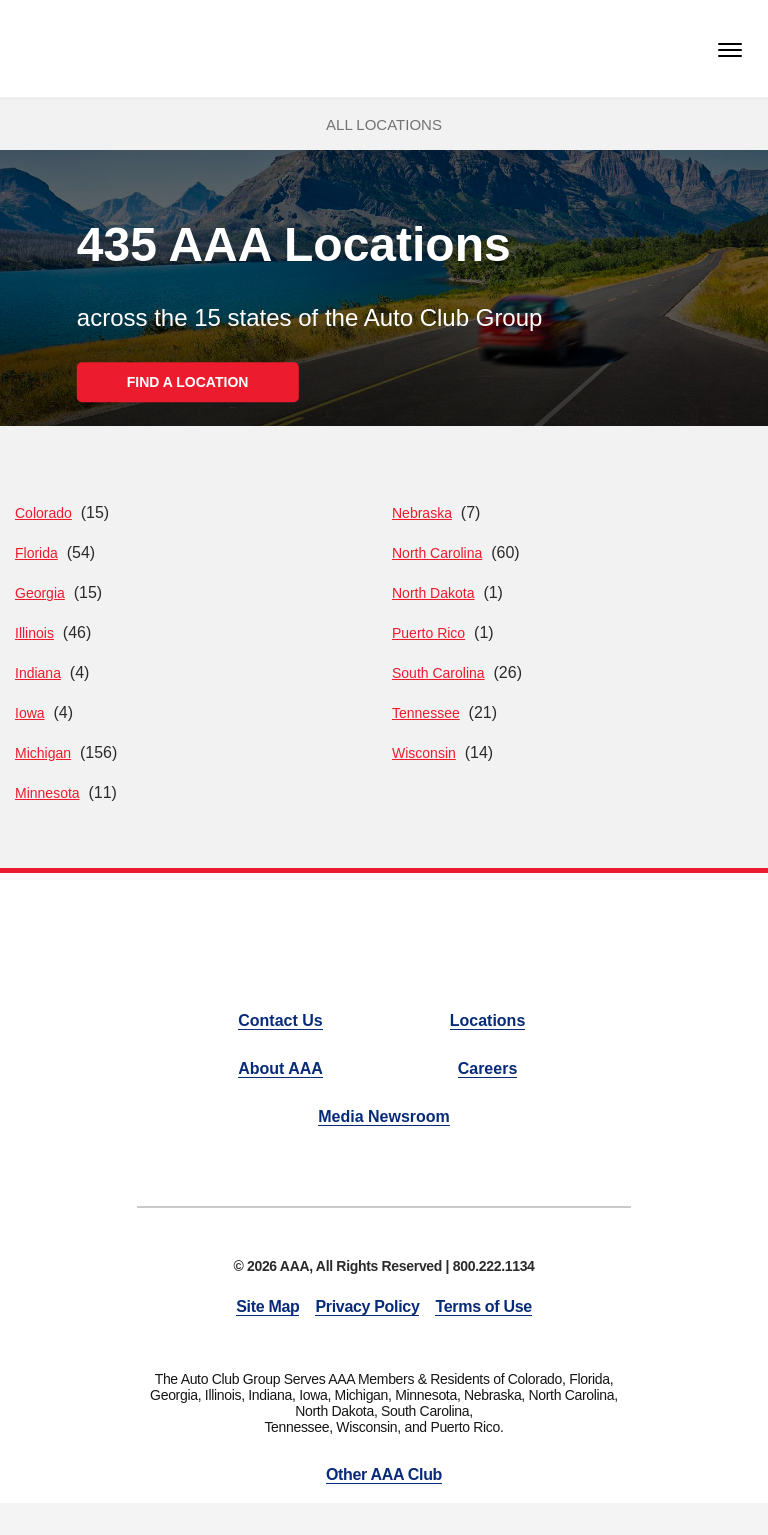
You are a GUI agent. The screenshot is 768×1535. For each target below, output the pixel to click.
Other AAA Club (384, 1474)
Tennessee (426, 713)
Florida (36, 553)
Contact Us (280, 1020)
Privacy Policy (367, 1306)
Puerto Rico (428, 633)
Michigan (43, 753)
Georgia (40, 593)
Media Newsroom (384, 1116)
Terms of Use (483, 1306)
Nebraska (422, 513)
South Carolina (438, 673)
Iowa (30, 713)
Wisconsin (424, 753)
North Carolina (437, 553)
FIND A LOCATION (188, 382)
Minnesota (47, 793)
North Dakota (433, 593)
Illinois (34, 633)
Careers (488, 1068)
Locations (488, 1020)
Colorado (43, 513)
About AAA (280, 1068)
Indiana (38, 673)
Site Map (267, 1306)
